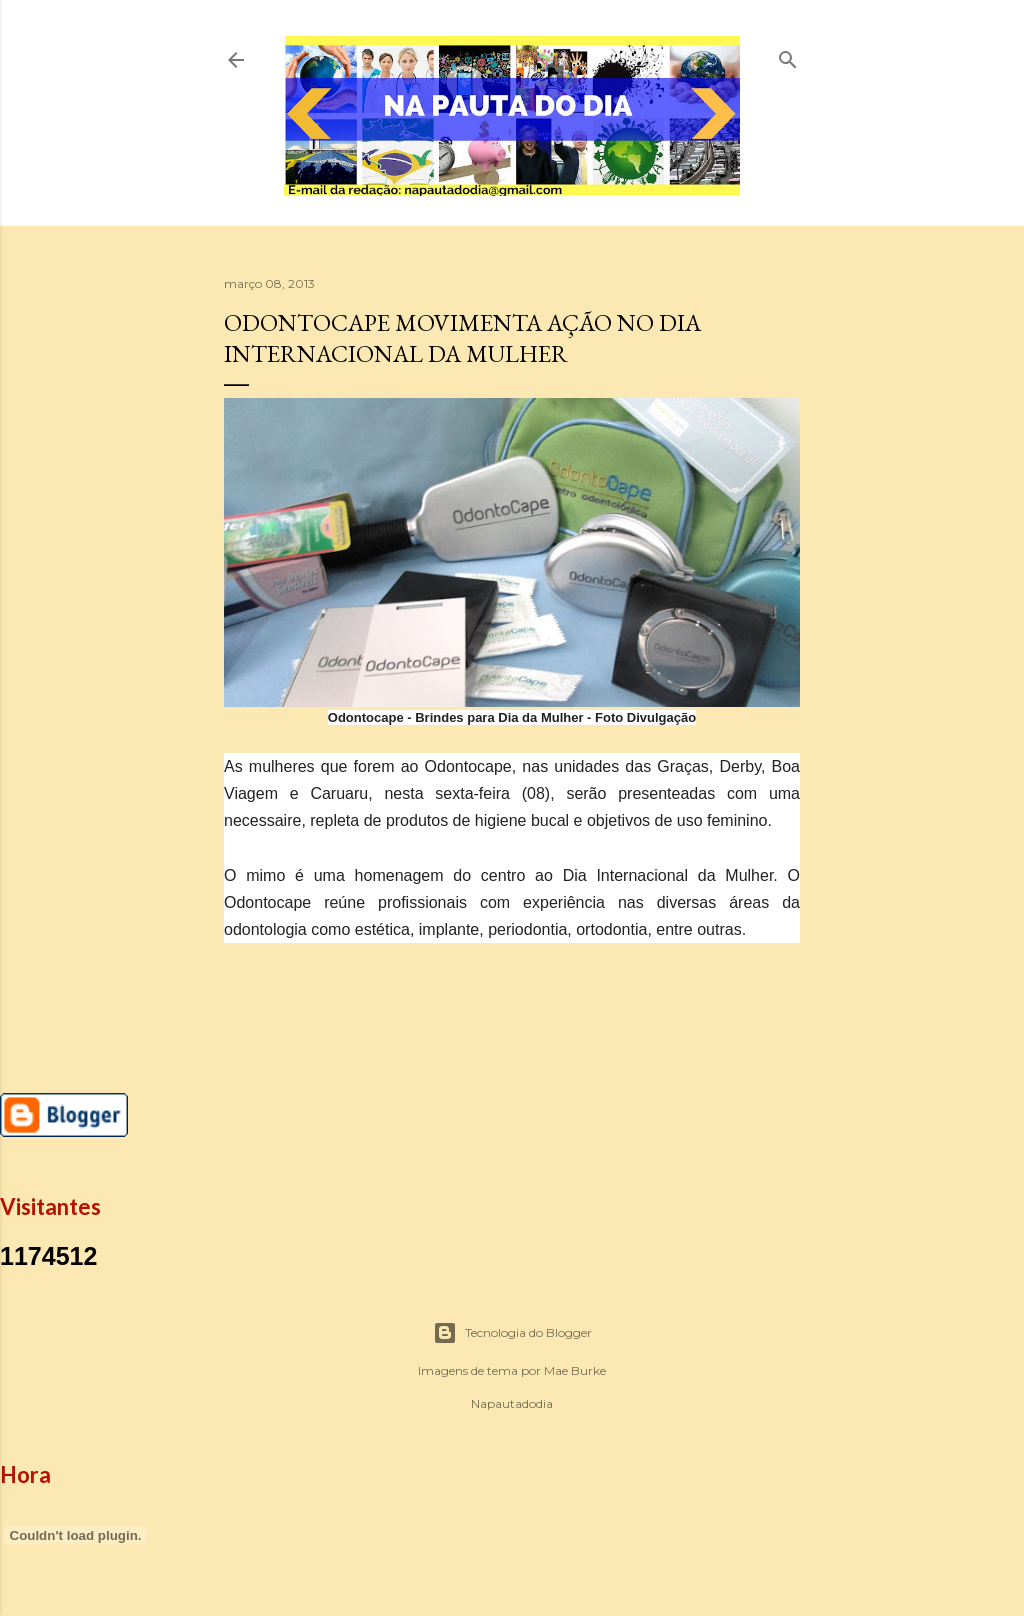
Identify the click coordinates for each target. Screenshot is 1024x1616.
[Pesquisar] (788, 55)
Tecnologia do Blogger (512, 1333)
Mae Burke (575, 1370)
